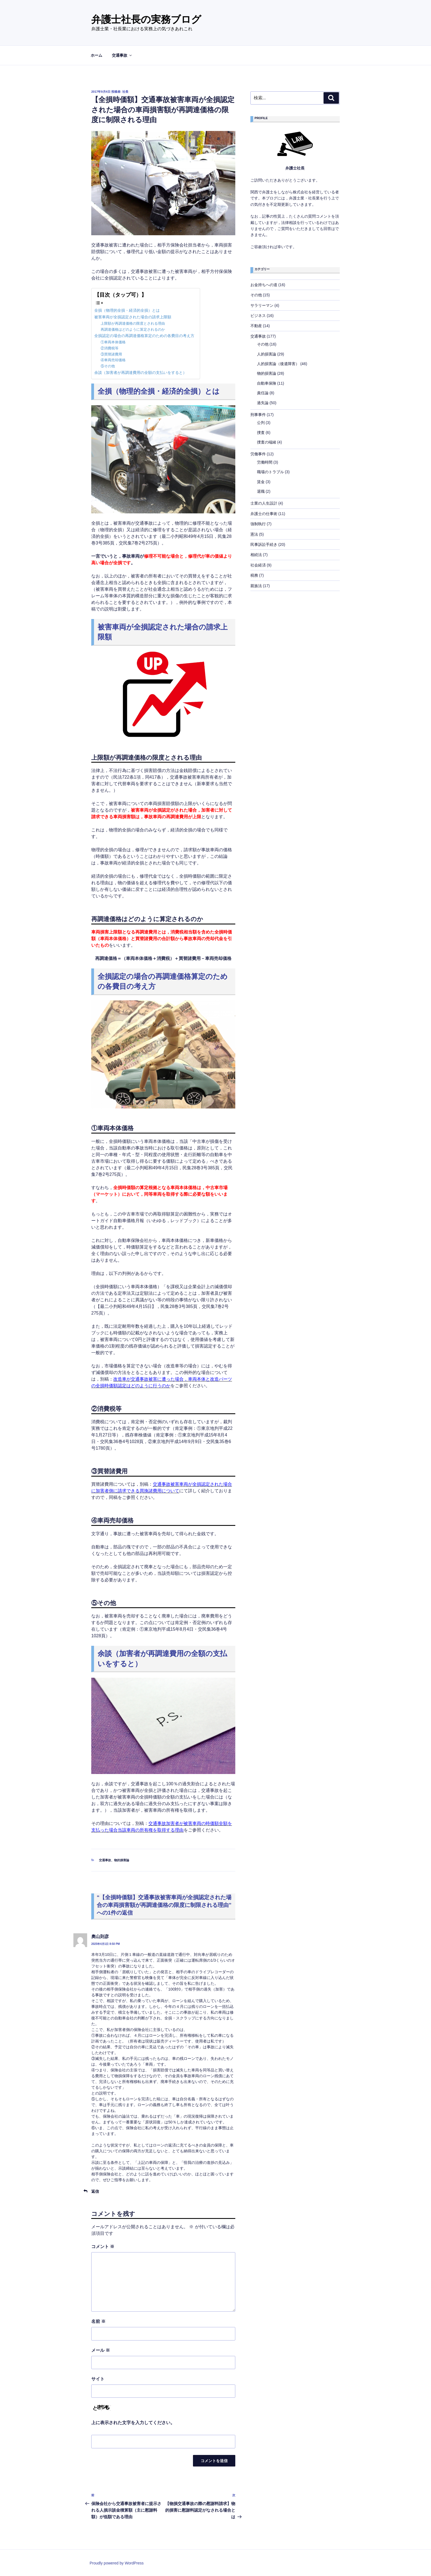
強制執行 (258, 524)
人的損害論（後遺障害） (278, 364)
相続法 (256, 554)
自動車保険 (266, 383)
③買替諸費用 (111, 354)
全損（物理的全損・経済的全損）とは (127, 310)
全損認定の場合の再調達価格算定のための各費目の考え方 (144, 335)
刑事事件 (258, 414)
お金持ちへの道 (263, 285)
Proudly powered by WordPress (117, 2563)
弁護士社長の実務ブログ (146, 19)
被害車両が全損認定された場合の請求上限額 (132, 317)
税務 (254, 575)
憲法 (254, 534)
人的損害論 (266, 354)
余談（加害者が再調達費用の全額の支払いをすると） (140, 372)
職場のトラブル (270, 472)
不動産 (256, 326)
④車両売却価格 (113, 360)
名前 (98, 2321)
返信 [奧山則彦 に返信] (95, 2191)
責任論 (263, 393)
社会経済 (258, 565)
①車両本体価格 (113, 342)
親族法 (256, 586)
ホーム (96, 55)
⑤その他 (108, 366)
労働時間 (264, 462)
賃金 (261, 482)
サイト (97, 2379)
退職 (261, 491)
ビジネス (258, 315)
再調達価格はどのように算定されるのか (133, 329)
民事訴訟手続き (263, 544)
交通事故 (122, 55)
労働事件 (258, 454)
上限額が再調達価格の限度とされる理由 (133, 323)
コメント (102, 2246)
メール (100, 2350)
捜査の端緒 (266, 442)
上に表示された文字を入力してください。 (133, 2422)
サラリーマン (261, 305)
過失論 (263, 403)
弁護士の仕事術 (263, 513)
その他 (256, 295)
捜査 (261, 432)
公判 (261, 422)
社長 (125, 91)
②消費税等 (109, 348)
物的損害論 (121, 1860)
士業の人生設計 (263, 503)
